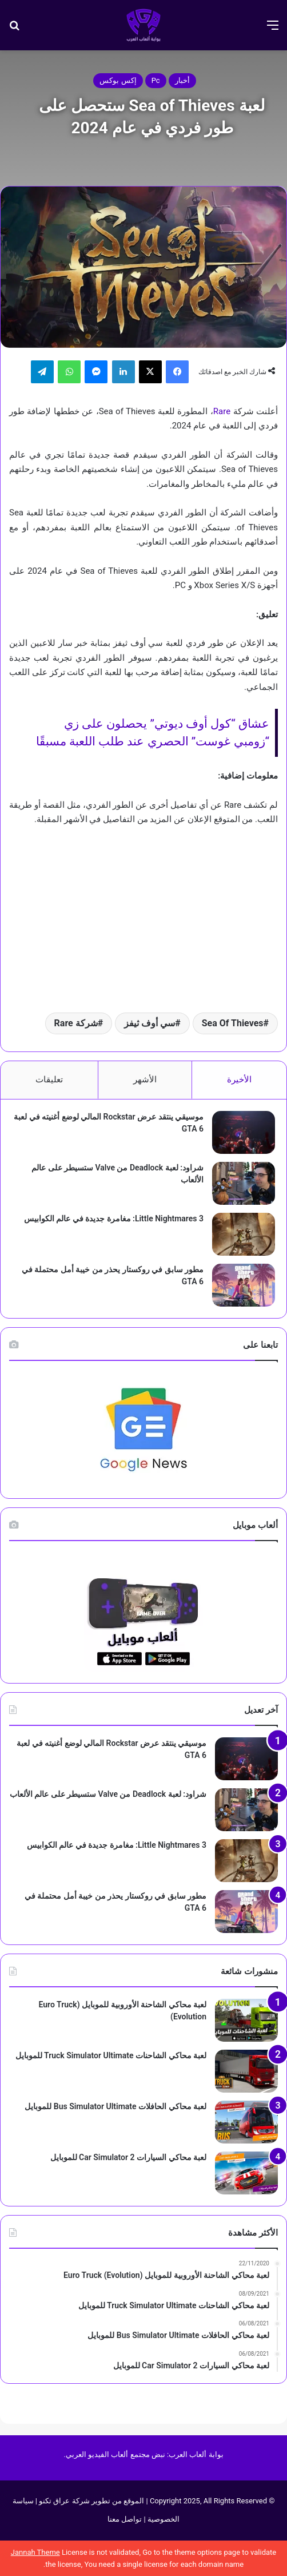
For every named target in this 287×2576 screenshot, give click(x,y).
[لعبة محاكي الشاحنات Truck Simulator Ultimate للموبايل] (246, 2071)
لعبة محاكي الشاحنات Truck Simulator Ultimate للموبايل (110, 2055)
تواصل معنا (124, 2519)
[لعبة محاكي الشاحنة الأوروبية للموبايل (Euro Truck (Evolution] (246, 2020)
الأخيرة (239, 1079)
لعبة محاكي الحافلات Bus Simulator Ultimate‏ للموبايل (115, 2106)
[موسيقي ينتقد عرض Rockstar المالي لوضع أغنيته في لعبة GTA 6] (243, 1132)
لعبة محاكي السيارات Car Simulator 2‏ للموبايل (128, 2157)
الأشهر (145, 1079)
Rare (221, 411)
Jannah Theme (35, 2552)
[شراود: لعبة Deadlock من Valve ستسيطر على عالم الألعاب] (243, 1183)
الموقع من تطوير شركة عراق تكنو (91, 2500)
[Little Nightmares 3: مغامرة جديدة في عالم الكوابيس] (243, 1234)
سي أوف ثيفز (149, 1023)
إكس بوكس (117, 80)
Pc (156, 80)
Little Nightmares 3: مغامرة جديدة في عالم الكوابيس (114, 1218)
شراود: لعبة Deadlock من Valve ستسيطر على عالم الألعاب (108, 1794)
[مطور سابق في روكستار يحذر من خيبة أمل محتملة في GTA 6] (243, 1285)
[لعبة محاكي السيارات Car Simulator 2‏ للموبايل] (246, 2173)
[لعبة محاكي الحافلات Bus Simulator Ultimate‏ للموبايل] (246, 2122)
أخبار (182, 80)
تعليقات (49, 1079)
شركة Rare (76, 1023)
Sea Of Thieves (233, 1023)
